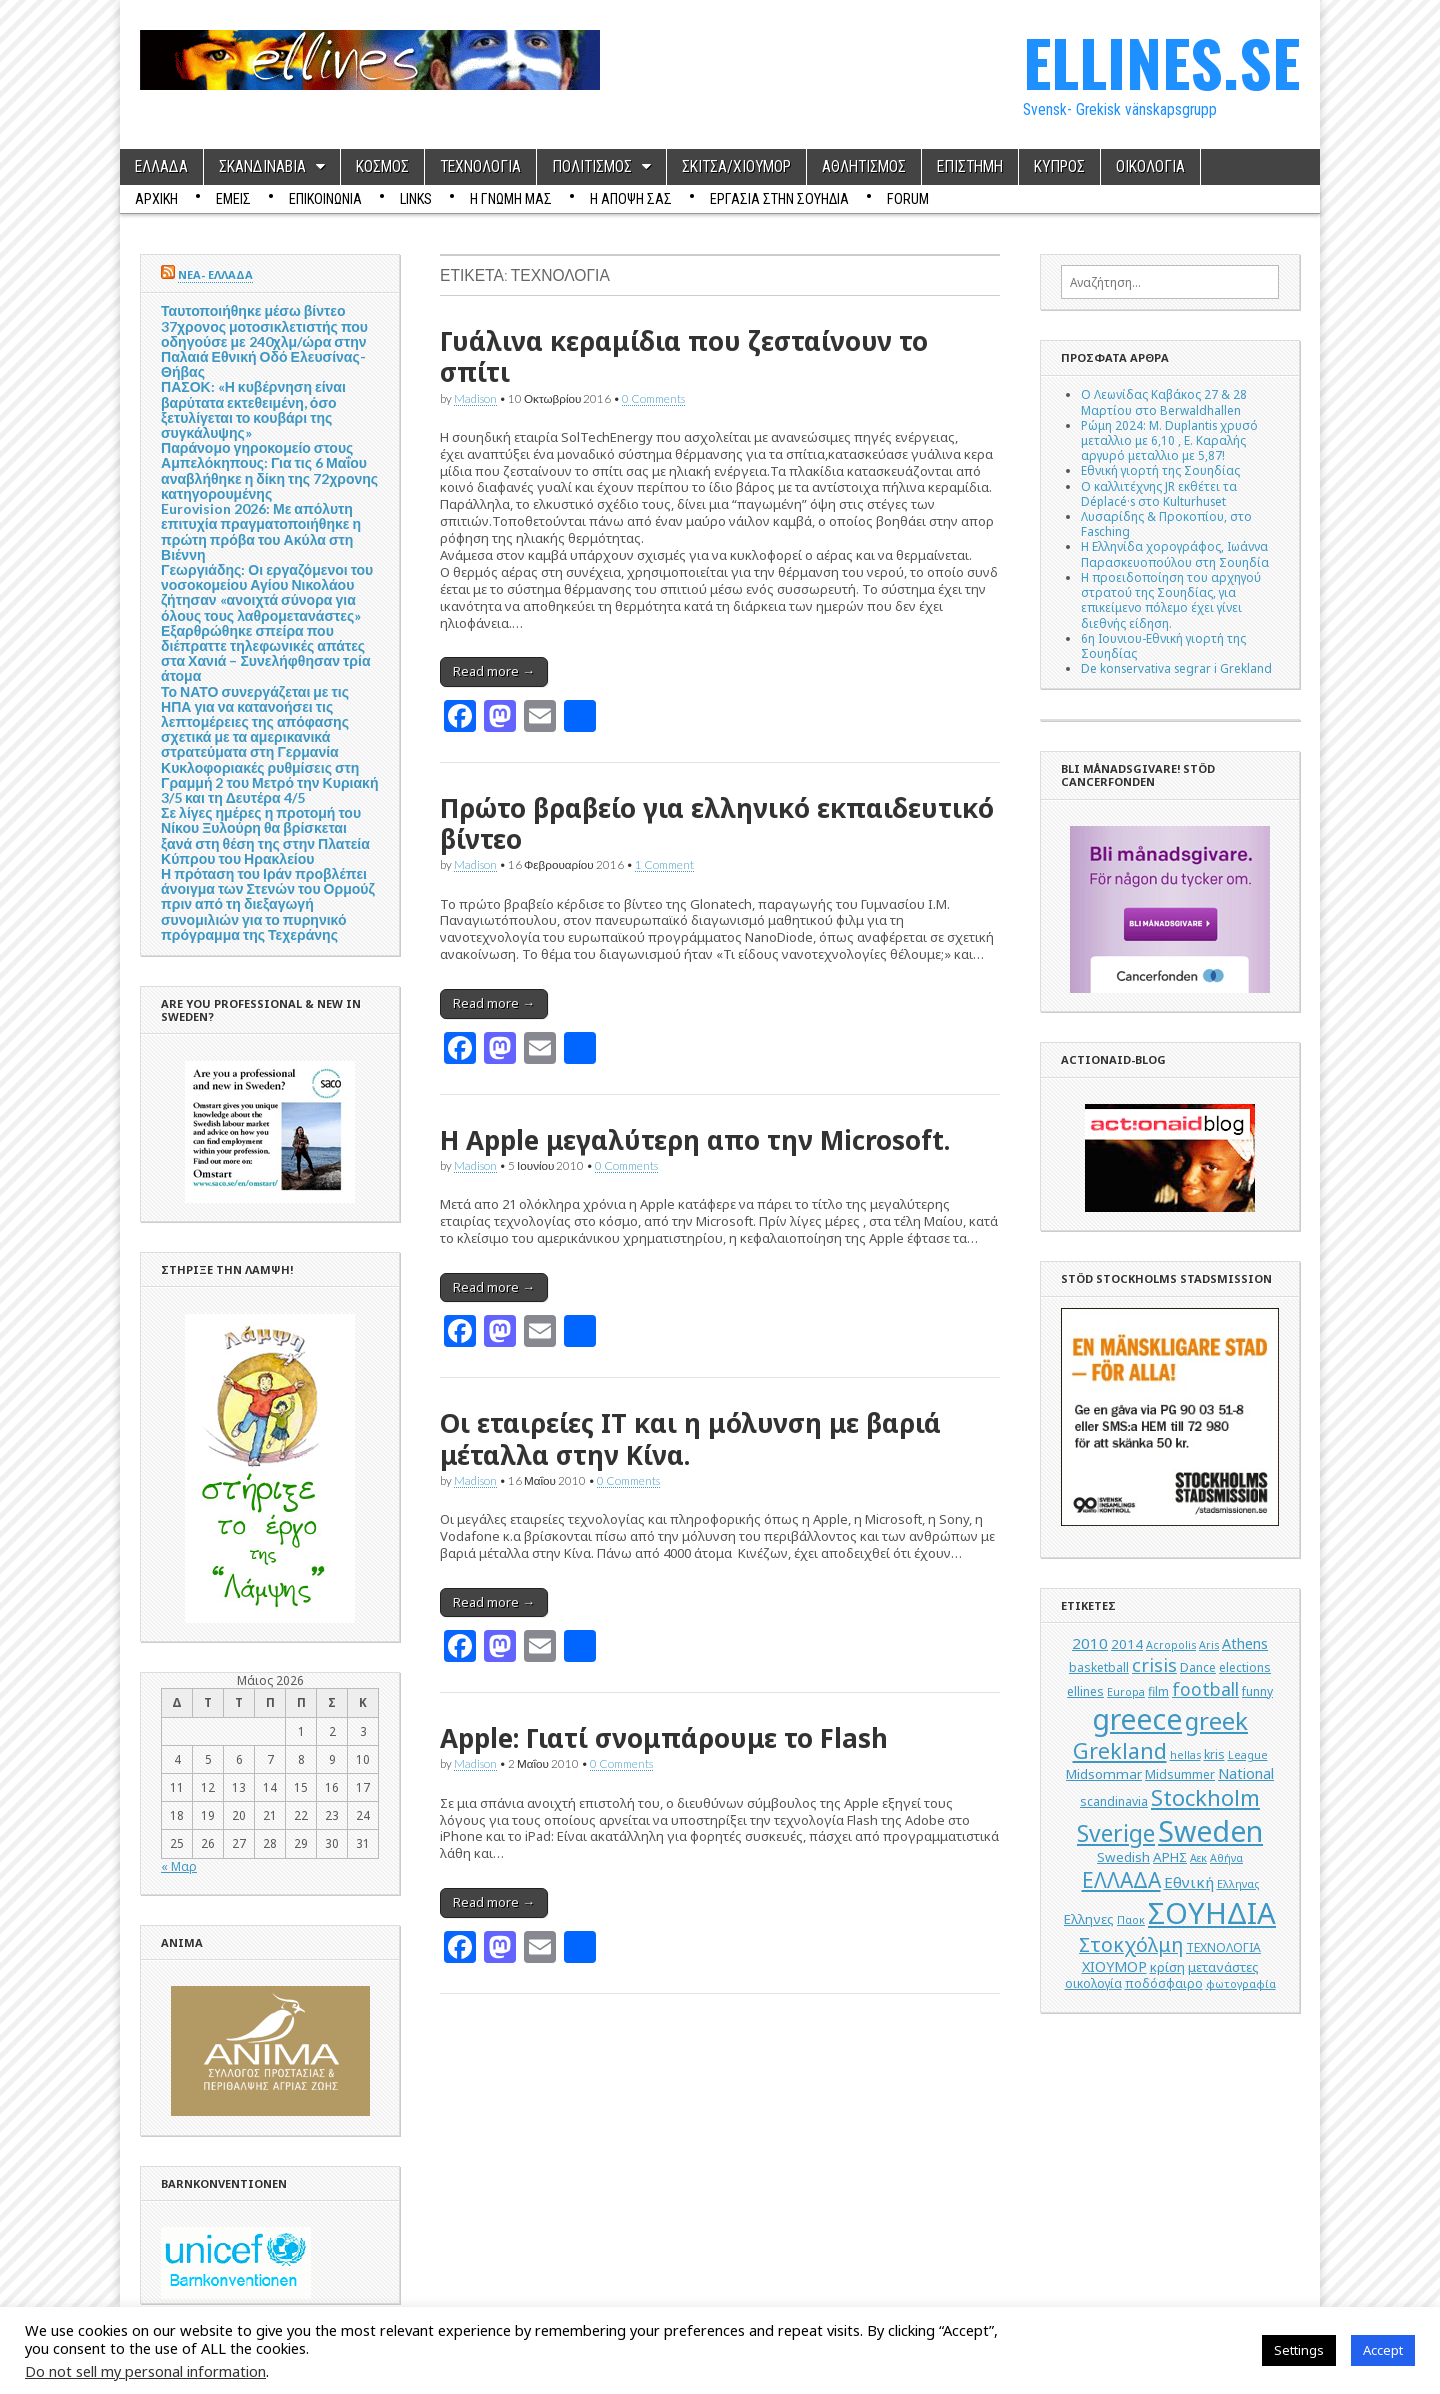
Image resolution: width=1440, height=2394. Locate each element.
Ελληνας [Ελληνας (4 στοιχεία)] (1238, 1884)
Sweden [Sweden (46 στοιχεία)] (1210, 1830)
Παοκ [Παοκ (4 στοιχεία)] (1131, 1920)
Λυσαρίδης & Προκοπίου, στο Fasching (1166, 523)
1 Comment (664, 864)
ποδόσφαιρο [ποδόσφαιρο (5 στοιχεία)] (1164, 1983)
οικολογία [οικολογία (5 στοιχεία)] (1093, 1983)
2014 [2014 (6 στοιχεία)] (1127, 1644)
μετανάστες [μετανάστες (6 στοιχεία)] (1223, 1967)
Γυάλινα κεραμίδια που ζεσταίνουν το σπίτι (684, 356)
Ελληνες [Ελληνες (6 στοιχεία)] (1089, 1919)
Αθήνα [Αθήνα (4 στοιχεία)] (1226, 1858)
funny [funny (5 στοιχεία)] (1257, 1691)
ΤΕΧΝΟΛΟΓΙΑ (480, 167)
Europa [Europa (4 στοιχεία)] (1126, 1692)
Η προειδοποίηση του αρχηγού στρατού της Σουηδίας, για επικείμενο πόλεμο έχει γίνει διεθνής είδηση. (1171, 600)
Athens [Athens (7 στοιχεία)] (1245, 1643)
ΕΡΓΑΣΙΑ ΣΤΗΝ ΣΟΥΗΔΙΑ (779, 199)
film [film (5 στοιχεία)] (1158, 1691)
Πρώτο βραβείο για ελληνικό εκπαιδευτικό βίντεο (717, 823)
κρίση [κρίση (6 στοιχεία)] (1167, 1967)
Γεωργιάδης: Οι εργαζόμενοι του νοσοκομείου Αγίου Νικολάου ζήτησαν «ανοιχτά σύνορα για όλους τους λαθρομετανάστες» (267, 592)
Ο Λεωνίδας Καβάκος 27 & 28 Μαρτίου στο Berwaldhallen (1164, 401)
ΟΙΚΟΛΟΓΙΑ (1150, 167)
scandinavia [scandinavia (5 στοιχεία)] (1114, 1801)
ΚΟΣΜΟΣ (382, 167)
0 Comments (653, 398)
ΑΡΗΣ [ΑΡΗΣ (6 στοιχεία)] (1170, 1857)
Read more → (494, 671)
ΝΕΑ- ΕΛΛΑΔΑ (215, 274)
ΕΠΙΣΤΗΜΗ (970, 167)
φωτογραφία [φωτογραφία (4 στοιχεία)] (1241, 1984)
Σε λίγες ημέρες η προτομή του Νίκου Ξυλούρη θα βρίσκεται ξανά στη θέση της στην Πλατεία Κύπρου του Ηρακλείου (265, 835)
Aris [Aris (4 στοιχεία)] (1209, 1645)
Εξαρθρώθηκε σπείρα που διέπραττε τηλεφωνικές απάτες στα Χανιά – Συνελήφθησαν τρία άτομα (266, 653)
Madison (475, 398)
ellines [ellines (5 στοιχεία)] (1085, 1691)
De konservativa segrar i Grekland (1176, 668)
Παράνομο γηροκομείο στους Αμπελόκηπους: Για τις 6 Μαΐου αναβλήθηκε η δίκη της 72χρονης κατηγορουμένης (269, 470)
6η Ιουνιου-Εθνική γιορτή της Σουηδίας (1163, 645)
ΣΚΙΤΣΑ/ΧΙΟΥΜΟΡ (736, 167)
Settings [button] (1299, 2350)
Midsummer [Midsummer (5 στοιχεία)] (1180, 1774)
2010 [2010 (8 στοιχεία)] (1090, 1643)
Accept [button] (1383, 2350)
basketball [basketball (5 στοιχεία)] (1099, 1667)
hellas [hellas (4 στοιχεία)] (1185, 1755)
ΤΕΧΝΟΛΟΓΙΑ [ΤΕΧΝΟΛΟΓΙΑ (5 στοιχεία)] (1223, 1947)
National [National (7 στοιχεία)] (1246, 1773)
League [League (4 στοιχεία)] (1248, 1755)
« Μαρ (179, 1866)
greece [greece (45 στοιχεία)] (1137, 1719)
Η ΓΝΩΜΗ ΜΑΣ (511, 199)
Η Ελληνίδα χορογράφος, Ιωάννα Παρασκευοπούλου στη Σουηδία (1175, 553)
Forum (908, 199)
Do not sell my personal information (145, 2371)
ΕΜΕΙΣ (233, 199)
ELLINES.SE (1161, 61)
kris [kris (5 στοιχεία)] (1214, 1754)
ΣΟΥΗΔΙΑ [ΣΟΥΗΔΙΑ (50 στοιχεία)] (1212, 1913)
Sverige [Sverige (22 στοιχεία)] (1116, 1833)
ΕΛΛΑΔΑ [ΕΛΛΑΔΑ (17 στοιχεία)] (1121, 1880)
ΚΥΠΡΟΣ (1059, 167)
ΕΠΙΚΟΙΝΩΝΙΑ (325, 199)
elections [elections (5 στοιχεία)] (1245, 1667)
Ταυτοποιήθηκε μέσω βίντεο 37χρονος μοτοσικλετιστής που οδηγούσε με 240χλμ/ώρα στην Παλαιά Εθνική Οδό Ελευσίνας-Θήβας (264, 341)
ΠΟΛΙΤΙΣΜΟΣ (592, 167)
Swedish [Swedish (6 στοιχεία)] (1123, 1857)
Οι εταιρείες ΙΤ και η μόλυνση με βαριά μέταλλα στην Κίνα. (690, 1438)
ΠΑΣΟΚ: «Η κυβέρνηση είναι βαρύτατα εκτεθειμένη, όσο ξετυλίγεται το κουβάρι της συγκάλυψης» (253, 409)
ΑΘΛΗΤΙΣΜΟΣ (864, 167)
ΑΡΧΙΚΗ (156, 199)
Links (416, 199)
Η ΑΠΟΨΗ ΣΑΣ (631, 199)
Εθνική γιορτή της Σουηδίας (1160, 470)
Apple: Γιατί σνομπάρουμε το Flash (664, 1738)
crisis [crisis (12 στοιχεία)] (1154, 1665)
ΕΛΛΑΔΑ (161, 167)
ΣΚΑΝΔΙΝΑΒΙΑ (262, 167)
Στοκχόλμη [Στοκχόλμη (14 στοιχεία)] (1131, 1944)
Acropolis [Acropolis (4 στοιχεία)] (1171, 1645)
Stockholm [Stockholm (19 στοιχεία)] (1205, 1797)
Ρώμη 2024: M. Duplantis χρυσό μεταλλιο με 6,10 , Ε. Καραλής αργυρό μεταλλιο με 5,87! (1169, 440)
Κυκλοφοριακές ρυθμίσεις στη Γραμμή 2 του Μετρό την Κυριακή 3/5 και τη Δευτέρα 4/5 (270, 782)
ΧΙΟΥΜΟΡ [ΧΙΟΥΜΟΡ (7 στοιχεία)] (1114, 1966)
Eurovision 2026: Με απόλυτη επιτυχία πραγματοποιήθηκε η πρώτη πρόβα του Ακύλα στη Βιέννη (261, 531)
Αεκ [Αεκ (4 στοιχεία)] (1198, 1858)
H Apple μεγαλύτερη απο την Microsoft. (695, 1140)
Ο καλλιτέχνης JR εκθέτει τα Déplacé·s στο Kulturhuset (1159, 493)
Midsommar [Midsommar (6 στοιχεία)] (1104, 1774)
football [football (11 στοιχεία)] (1205, 1689)
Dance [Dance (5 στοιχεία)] (1198, 1667)
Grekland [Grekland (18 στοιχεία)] (1120, 1750)
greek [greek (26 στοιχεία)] (1216, 1720)
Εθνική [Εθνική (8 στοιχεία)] (1189, 1882)
